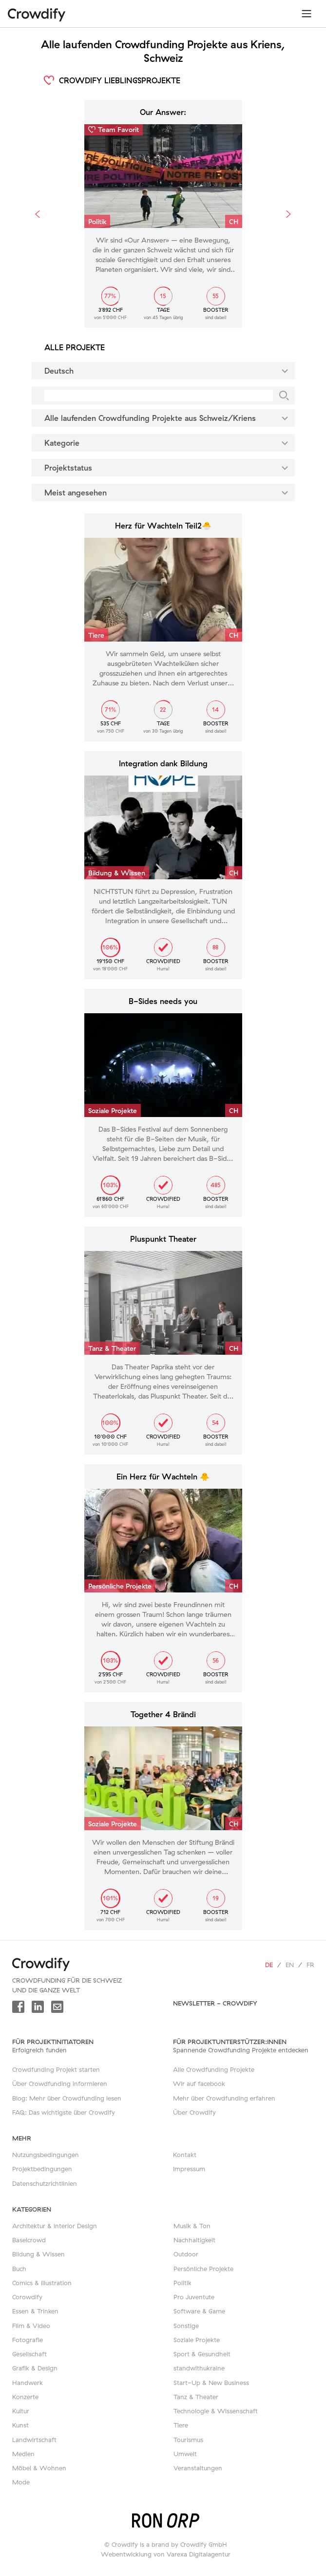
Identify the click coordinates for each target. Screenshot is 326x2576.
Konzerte (25, 2397)
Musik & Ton (192, 2226)
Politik (182, 2283)
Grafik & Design (35, 2368)
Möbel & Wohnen (39, 2468)
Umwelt (185, 2454)
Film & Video (31, 2326)
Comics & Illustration (42, 2283)
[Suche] (284, 395)
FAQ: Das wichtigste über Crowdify (63, 2112)
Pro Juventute (193, 2297)
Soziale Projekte (196, 2340)
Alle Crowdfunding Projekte (213, 2069)
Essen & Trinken (35, 2311)
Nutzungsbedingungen (45, 2155)
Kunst (20, 2425)
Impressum (189, 2169)
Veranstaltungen (197, 2468)
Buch (19, 2269)
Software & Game (199, 2311)
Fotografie (27, 2340)
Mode (21, 2482)
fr (310, 1965)
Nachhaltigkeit (194, 2240)
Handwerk (27, 2383)
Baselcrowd (29, 2240)
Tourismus (188, 2439)
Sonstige (186, 2326)
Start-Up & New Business (211, 2383)
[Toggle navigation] (306, 13)
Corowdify (27, 2297)
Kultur (20, 2411)
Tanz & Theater (195, 2397)
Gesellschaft (29, 2354)
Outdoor (185, 2254)
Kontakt (184, 2155)
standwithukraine (199, 2368)
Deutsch (167, 370)
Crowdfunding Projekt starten (56, 2069)
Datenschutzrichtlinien (44, 2183)
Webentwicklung (126, 2554)
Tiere (180, 2425)
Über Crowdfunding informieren (59, 2083)
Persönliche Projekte (203, 2269)
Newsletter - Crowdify (215, 2003)
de (269, 1965)
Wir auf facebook (199, 2083)
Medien (23, 2454)
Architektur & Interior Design (54, 2226)
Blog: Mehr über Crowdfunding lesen (66, 2098)
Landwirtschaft (34, 2439)
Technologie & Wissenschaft (215, 2411)
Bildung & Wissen (38, 2254)
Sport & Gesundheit (201, 2354)
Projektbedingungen (42, 2169)
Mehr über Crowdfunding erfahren (224, 2098)
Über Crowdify (194, 2112)
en (290, 1965)
